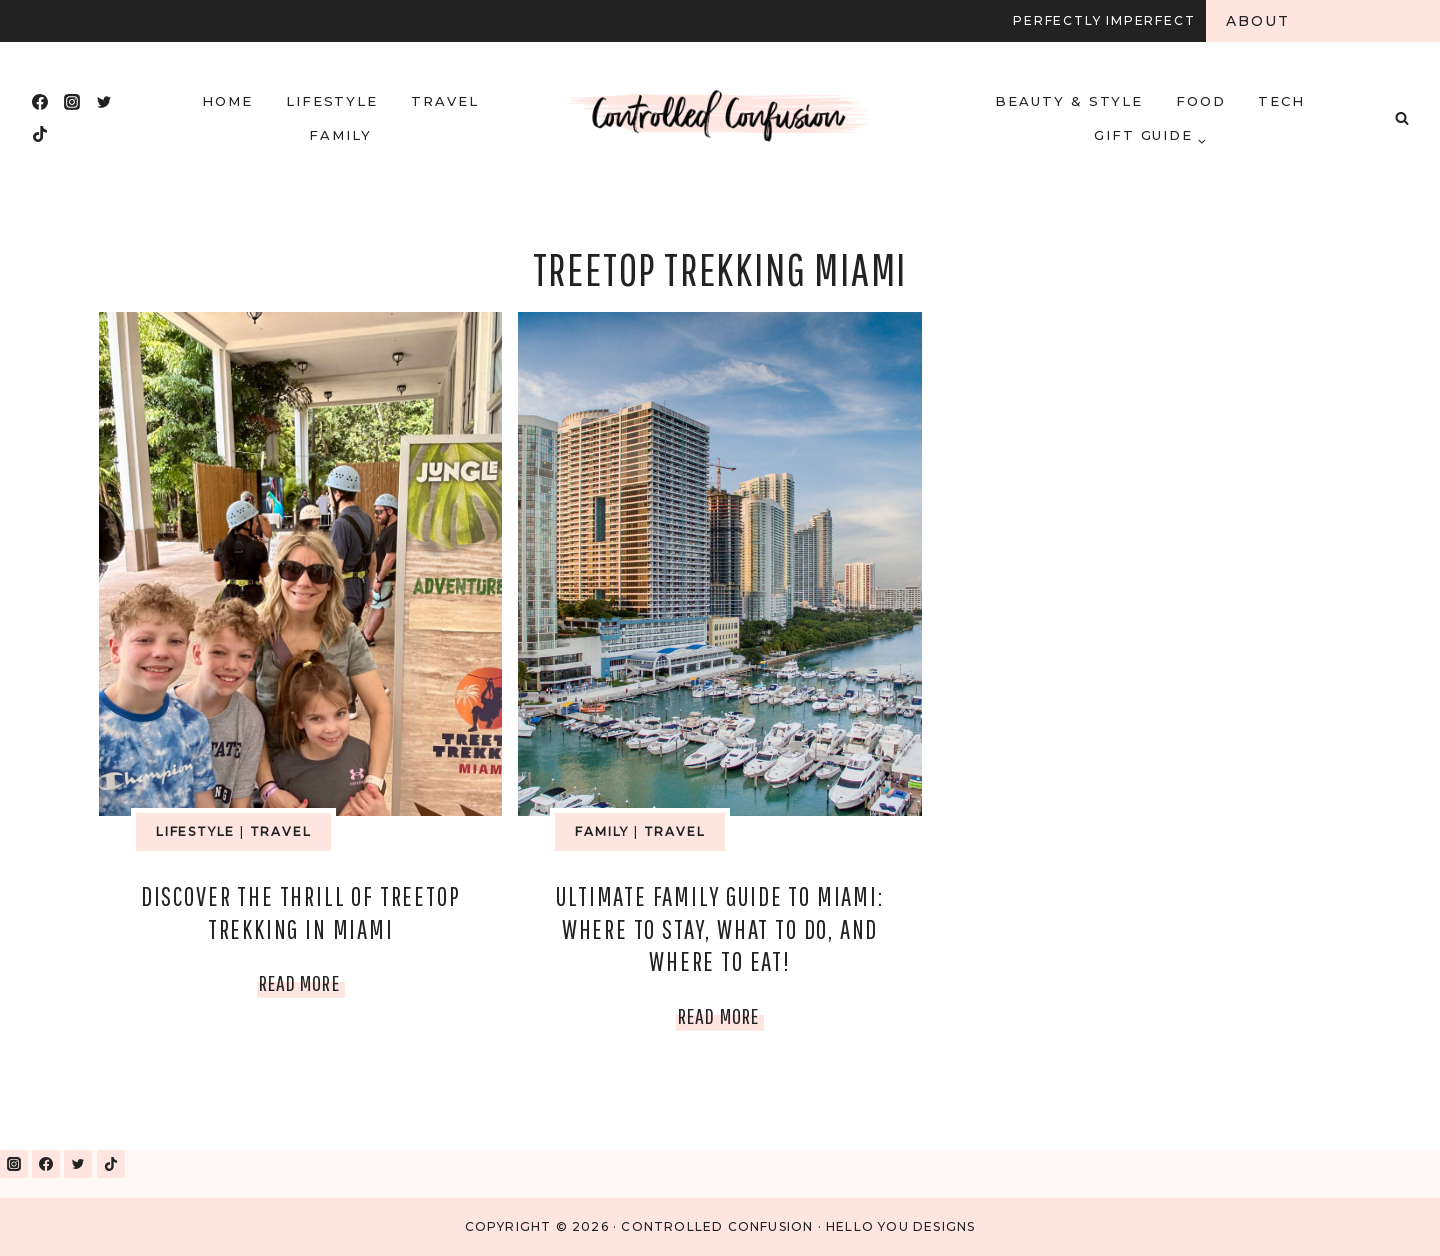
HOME (227, 101)
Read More (302, 982)
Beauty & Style (1069, 101)
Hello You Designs (900, 1226)
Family (340, 135)
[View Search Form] (1402, 118)
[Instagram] (72, 102)
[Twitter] (104, 102)
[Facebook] (40, 102)
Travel (445, 101)
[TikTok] (40, 134)
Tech (1281, 101)
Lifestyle (332, 101)
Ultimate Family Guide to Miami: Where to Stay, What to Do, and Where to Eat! (719, 928)
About (1258, 21)
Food (1201, 101)
